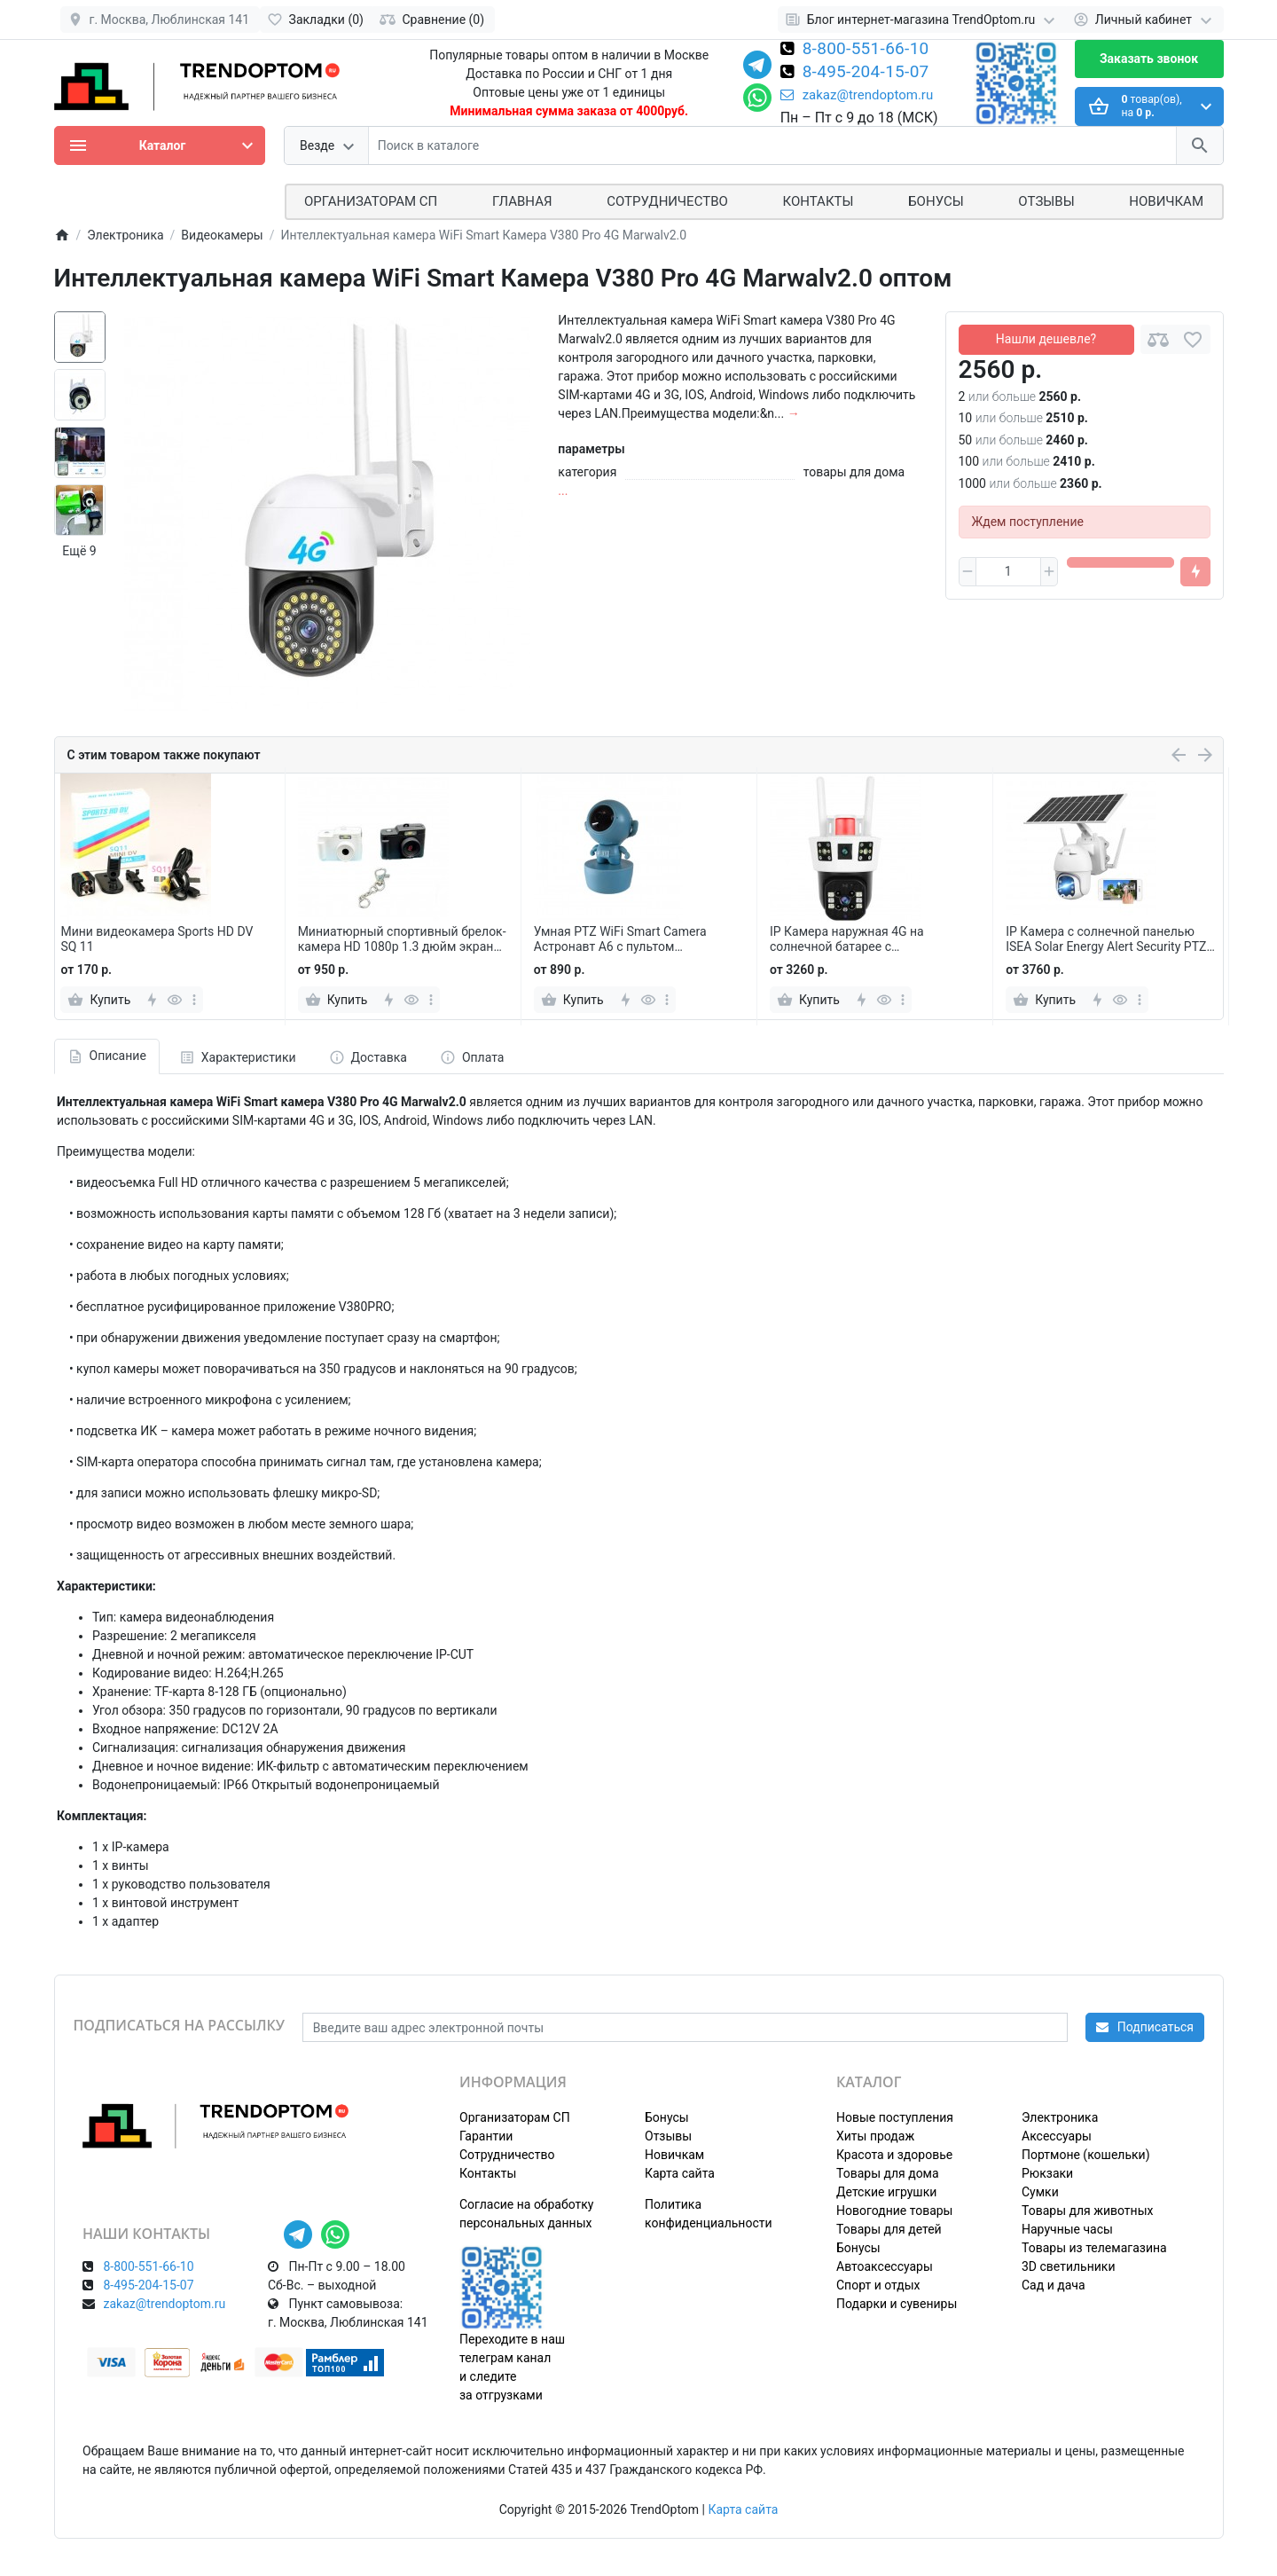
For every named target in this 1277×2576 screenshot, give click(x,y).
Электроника (1060, 2117)
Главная (522, 201)
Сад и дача (1053, 2285)
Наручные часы (1067, 2229)
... (563, 490)
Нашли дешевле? (1046, 339)
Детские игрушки (886, 2192)
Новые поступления (894, 2117)
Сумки (1040, 2192)
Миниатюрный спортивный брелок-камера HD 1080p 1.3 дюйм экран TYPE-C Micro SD (402, 939)
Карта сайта (680, 2173)
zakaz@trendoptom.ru (857, 95)
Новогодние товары (894, 2210)
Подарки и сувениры (896, 2304)
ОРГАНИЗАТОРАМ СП (370, 201)
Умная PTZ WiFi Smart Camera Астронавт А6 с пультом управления (620, 939)
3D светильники (1069, 2266)
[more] (194, 999)
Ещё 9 (79, 551)
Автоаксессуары (884, 2266)
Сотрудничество (506, 2155)
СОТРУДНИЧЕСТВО (667, 201)
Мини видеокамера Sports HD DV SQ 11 (156, 939)
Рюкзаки (1047, 2173)
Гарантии (486, 2136)
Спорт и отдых (878, 2285)
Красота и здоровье (894, 2155)
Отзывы (1046, 201)
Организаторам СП (514, 2117)
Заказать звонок (1149, 58)
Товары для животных (1087, 2210)
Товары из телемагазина (1094, 2248)
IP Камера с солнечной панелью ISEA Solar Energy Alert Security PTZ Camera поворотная (1106, 939)
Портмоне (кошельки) (1086, 2155)
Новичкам (1166, 201)
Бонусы (935, 201)
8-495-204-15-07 (866, 73)
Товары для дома (887, 2173)
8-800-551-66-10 (866, 50)
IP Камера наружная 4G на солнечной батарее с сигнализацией (847, 939)
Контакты (818, 201)
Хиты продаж (875, 2136)
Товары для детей (889, 2229)
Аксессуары (1057, 2136)
